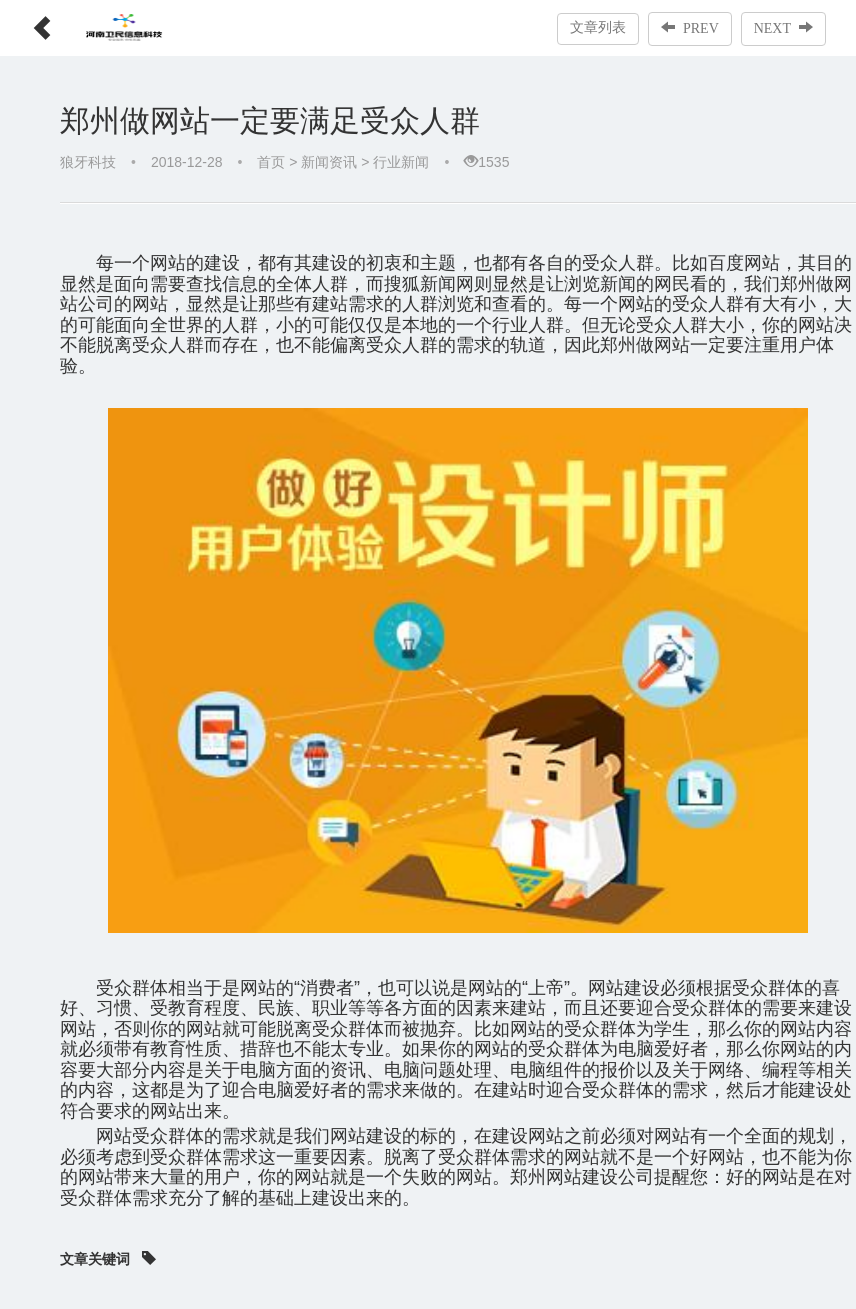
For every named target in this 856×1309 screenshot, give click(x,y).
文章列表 (598, 27)
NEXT (783, 28)
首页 (271, 162)
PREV (690, 28)
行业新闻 (401, 162)
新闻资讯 (329, 162)
